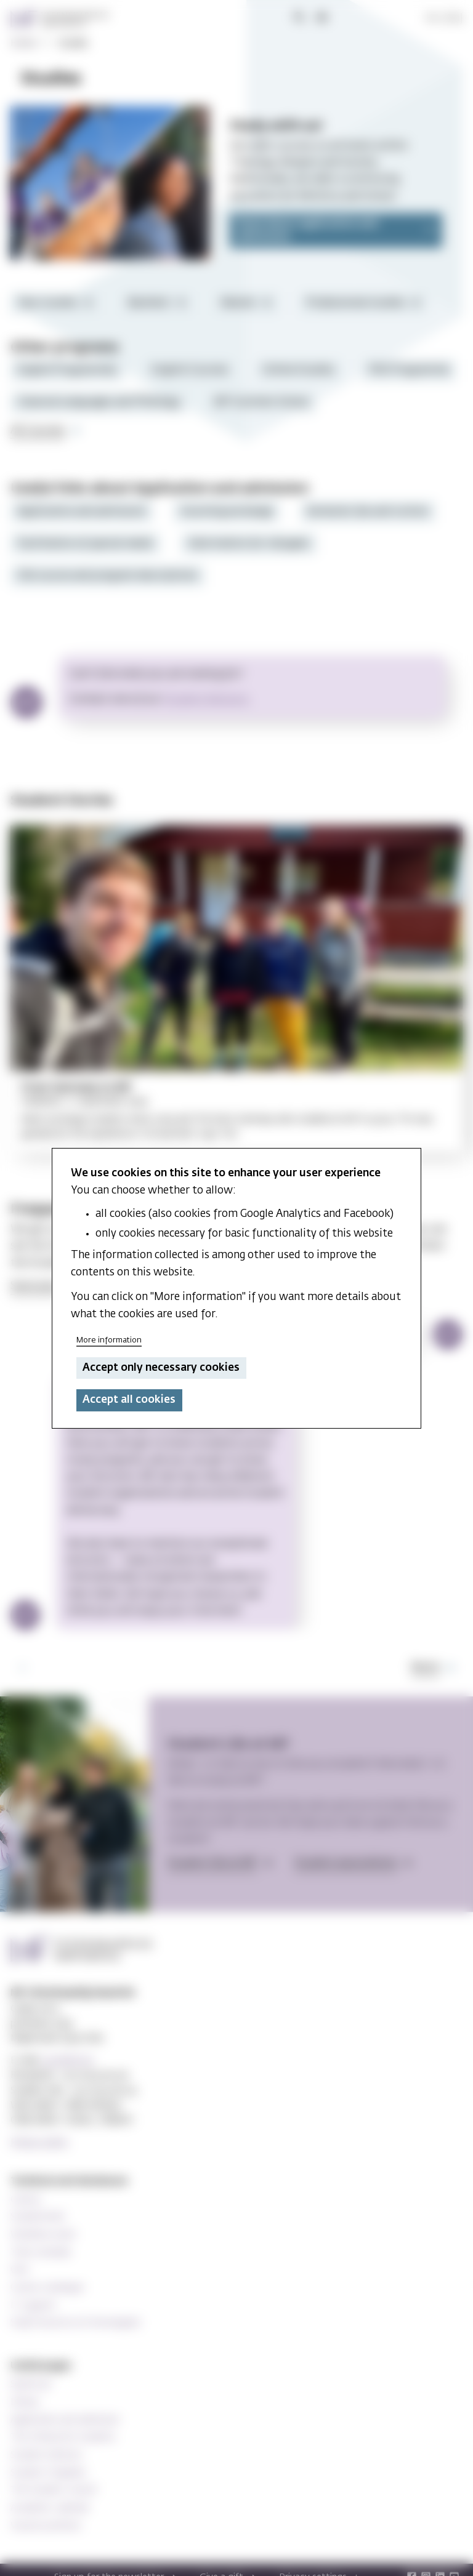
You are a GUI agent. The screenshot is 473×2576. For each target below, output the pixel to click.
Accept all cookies (129, 1400)
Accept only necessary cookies (161, 1368)
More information (109, 1340)
